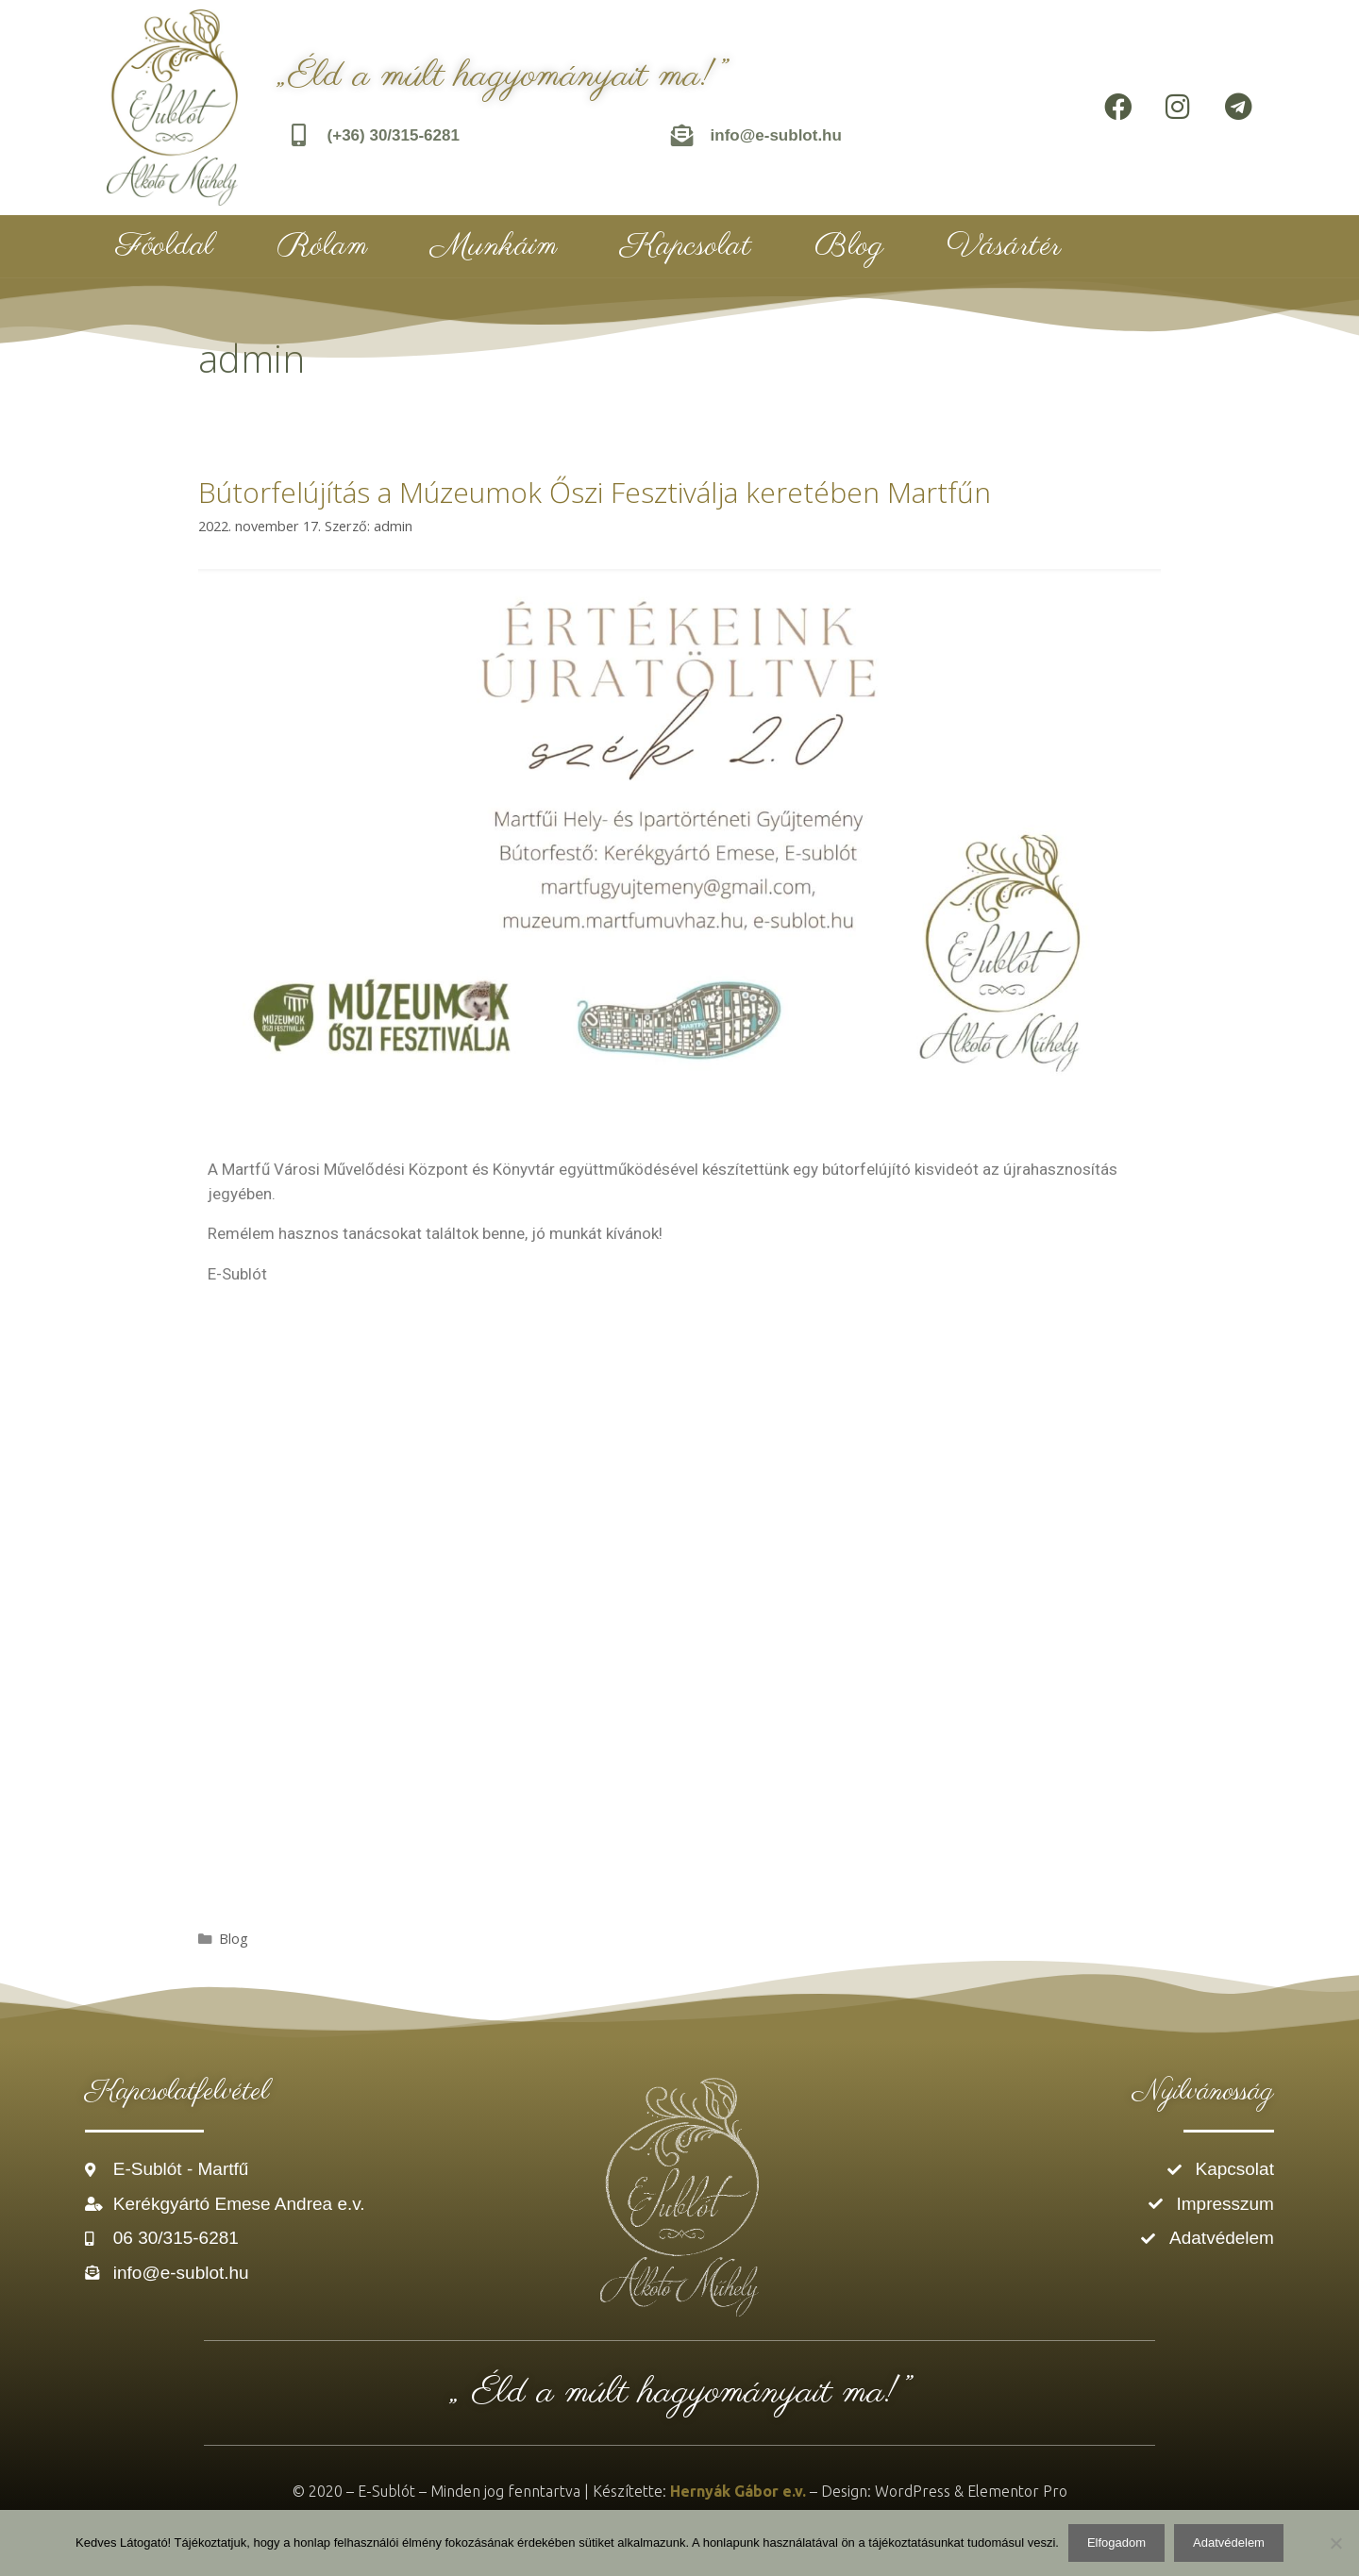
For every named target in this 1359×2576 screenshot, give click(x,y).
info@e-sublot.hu (776, 135)
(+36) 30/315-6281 (393, 135)
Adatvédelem (1229, 2542)
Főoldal (165, 246)
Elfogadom (1116, 2542)
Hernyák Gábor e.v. (738, 2491)
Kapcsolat (686, 246)
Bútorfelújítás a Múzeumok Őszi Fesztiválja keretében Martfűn (594, 492)
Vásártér (1004, 246)
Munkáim (494, 246)
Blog (848, 246)
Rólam (322, 246)
